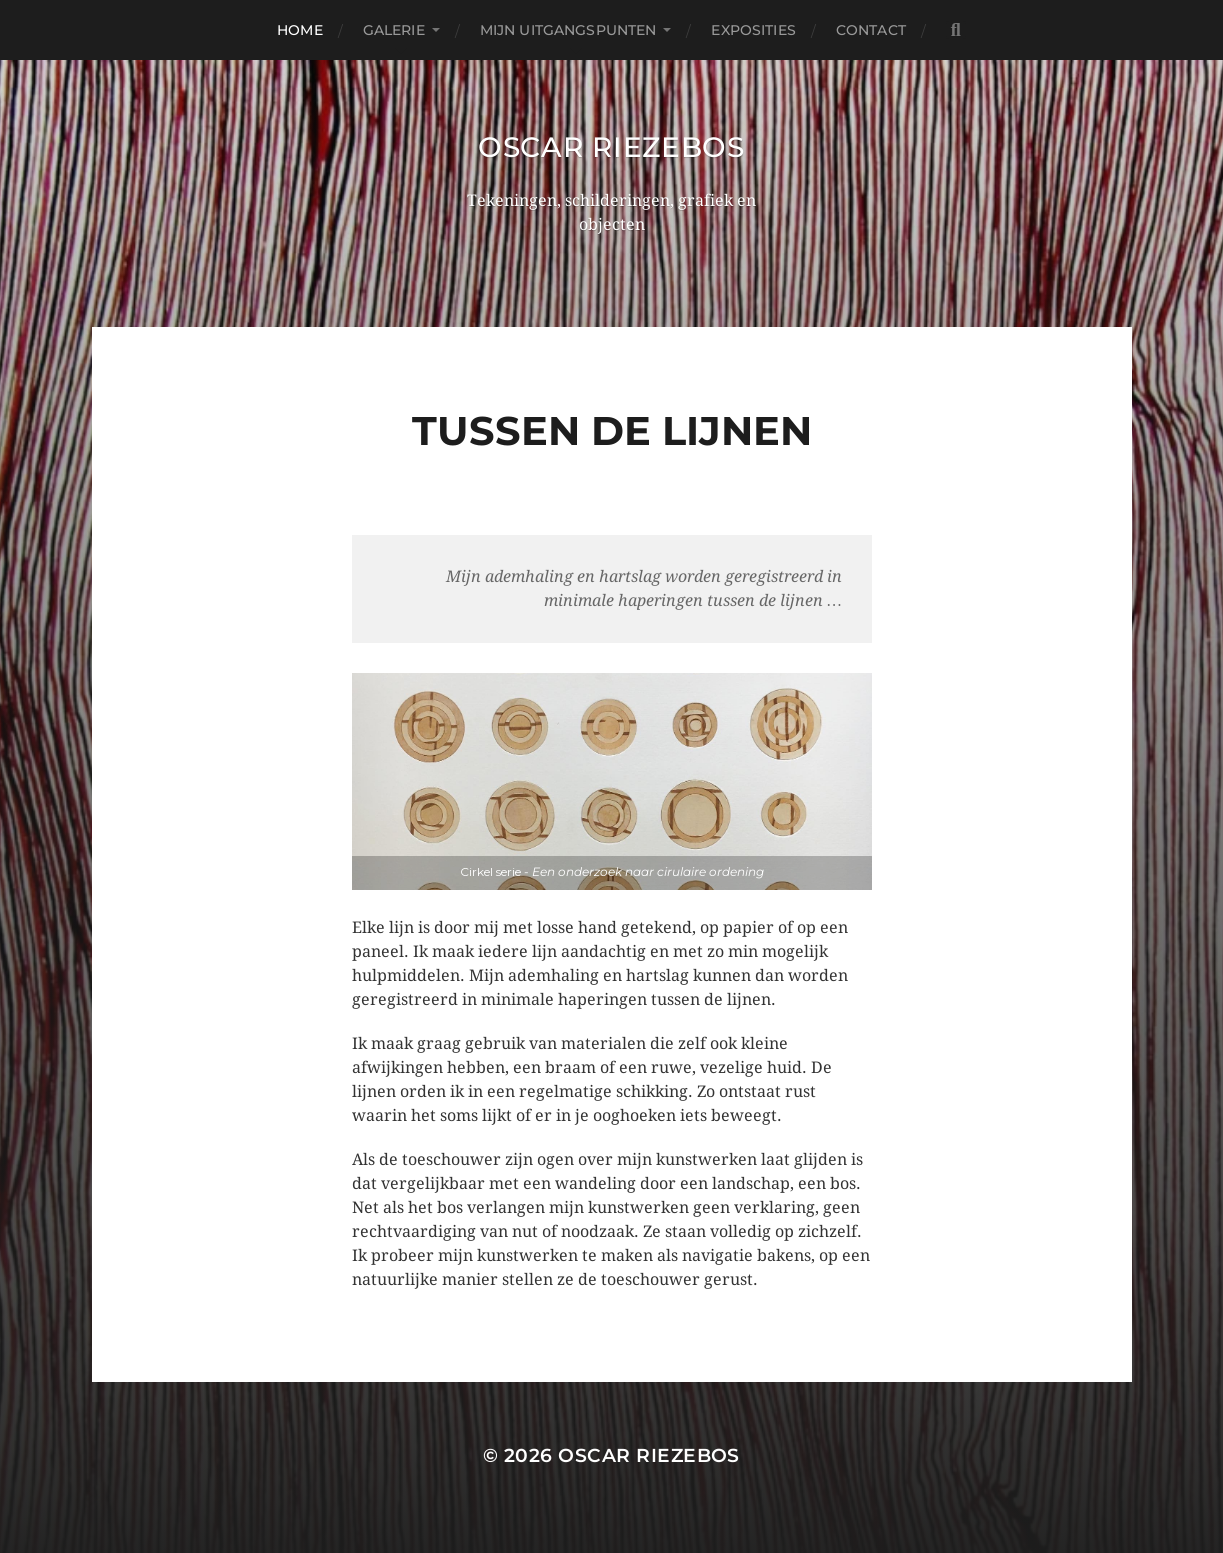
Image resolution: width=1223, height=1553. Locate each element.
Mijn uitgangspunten (568, 30)
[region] (612, 781)
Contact (871, 30)
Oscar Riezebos (611, 147)
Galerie (394, 30)
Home (300, 30)
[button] (612, 781)
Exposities (753, 30)
